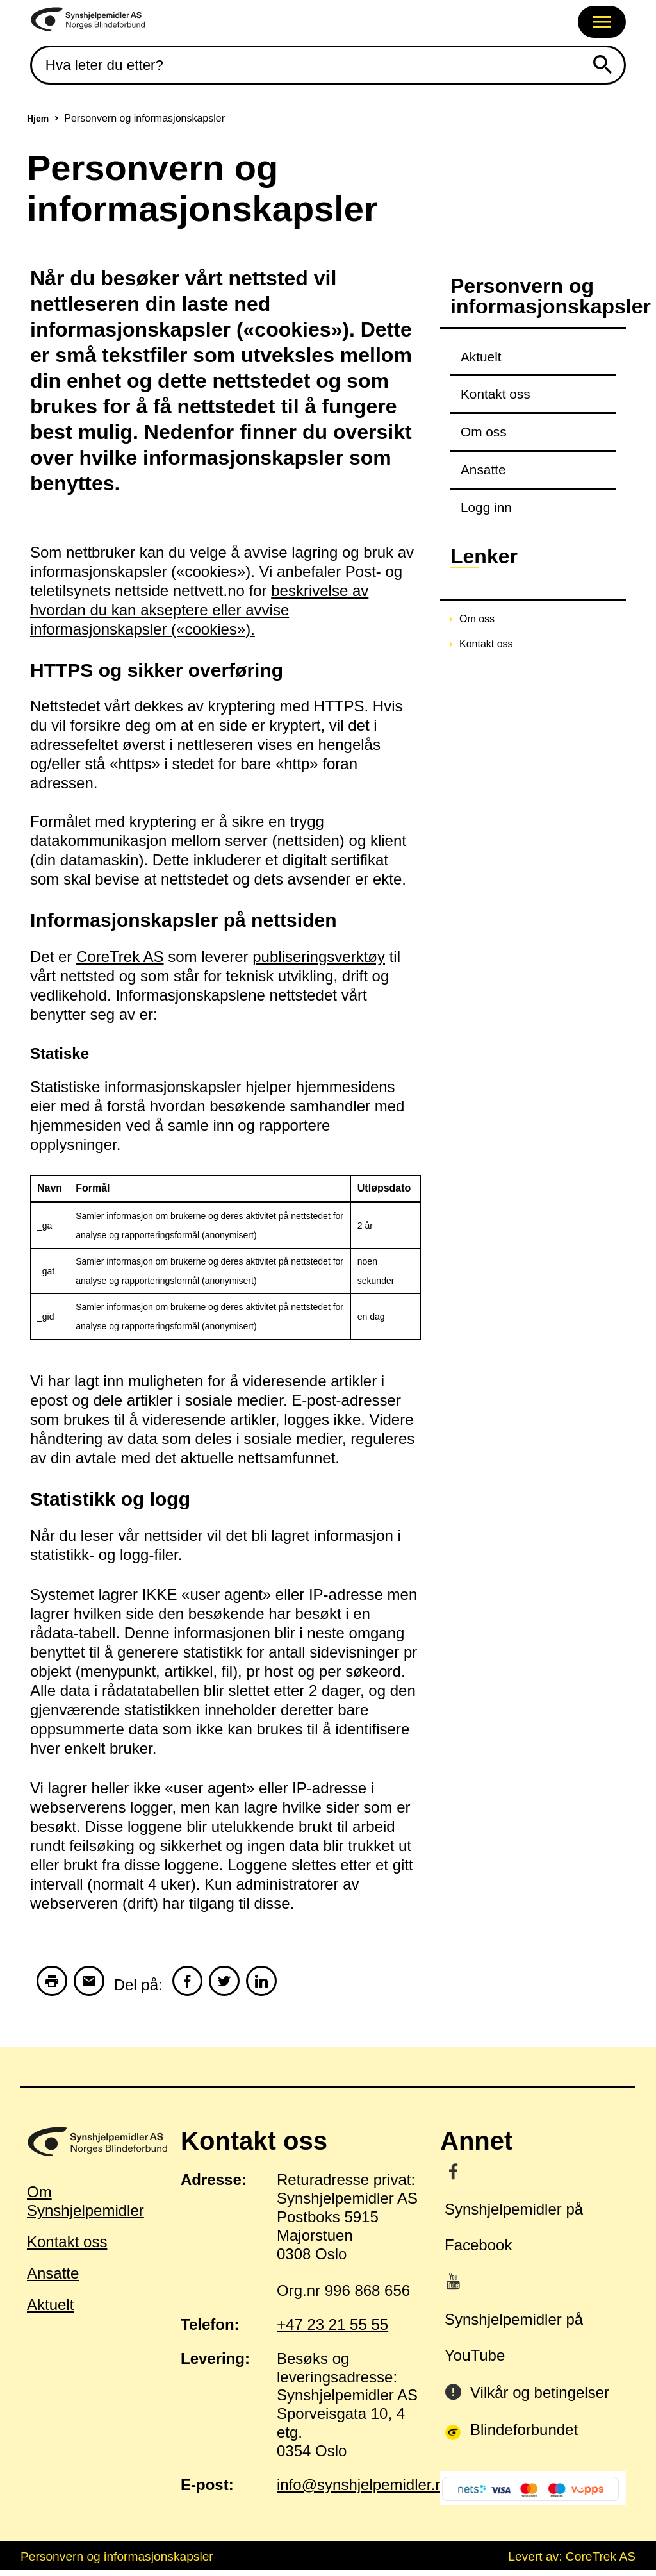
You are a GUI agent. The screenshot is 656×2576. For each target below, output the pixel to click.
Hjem (38, 118)
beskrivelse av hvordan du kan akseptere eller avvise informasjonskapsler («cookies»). (199, 610)
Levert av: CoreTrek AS (572, 2562)
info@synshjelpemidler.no (364, 2489)
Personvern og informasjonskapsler (116, 2562)
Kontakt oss (495, 393)
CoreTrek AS (120, 956)
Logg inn (486, 507)
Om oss (484, 431)
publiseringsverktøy (318, 956)
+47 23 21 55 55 (332, 2329)
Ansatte (483, 469)
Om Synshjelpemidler (85, 2207)
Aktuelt (481, 356)
